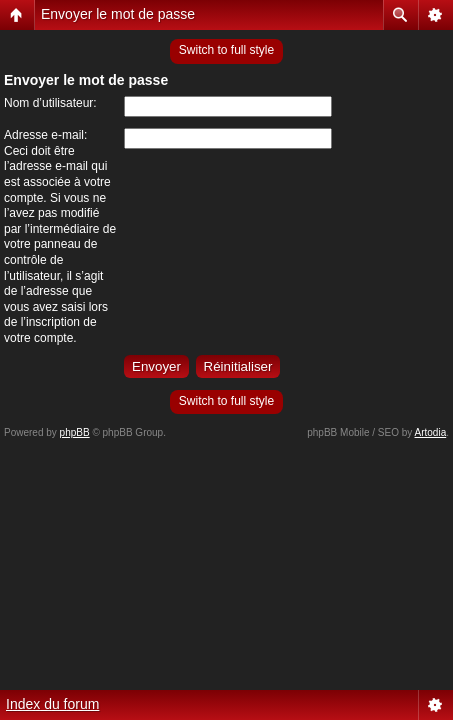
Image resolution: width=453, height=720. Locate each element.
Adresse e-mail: (45, 135)
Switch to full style (226, 50)
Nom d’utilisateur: (50, 103)
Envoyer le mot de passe (118, 14)
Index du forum (52, 704)
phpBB (75, 432)
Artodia (431, 432)
